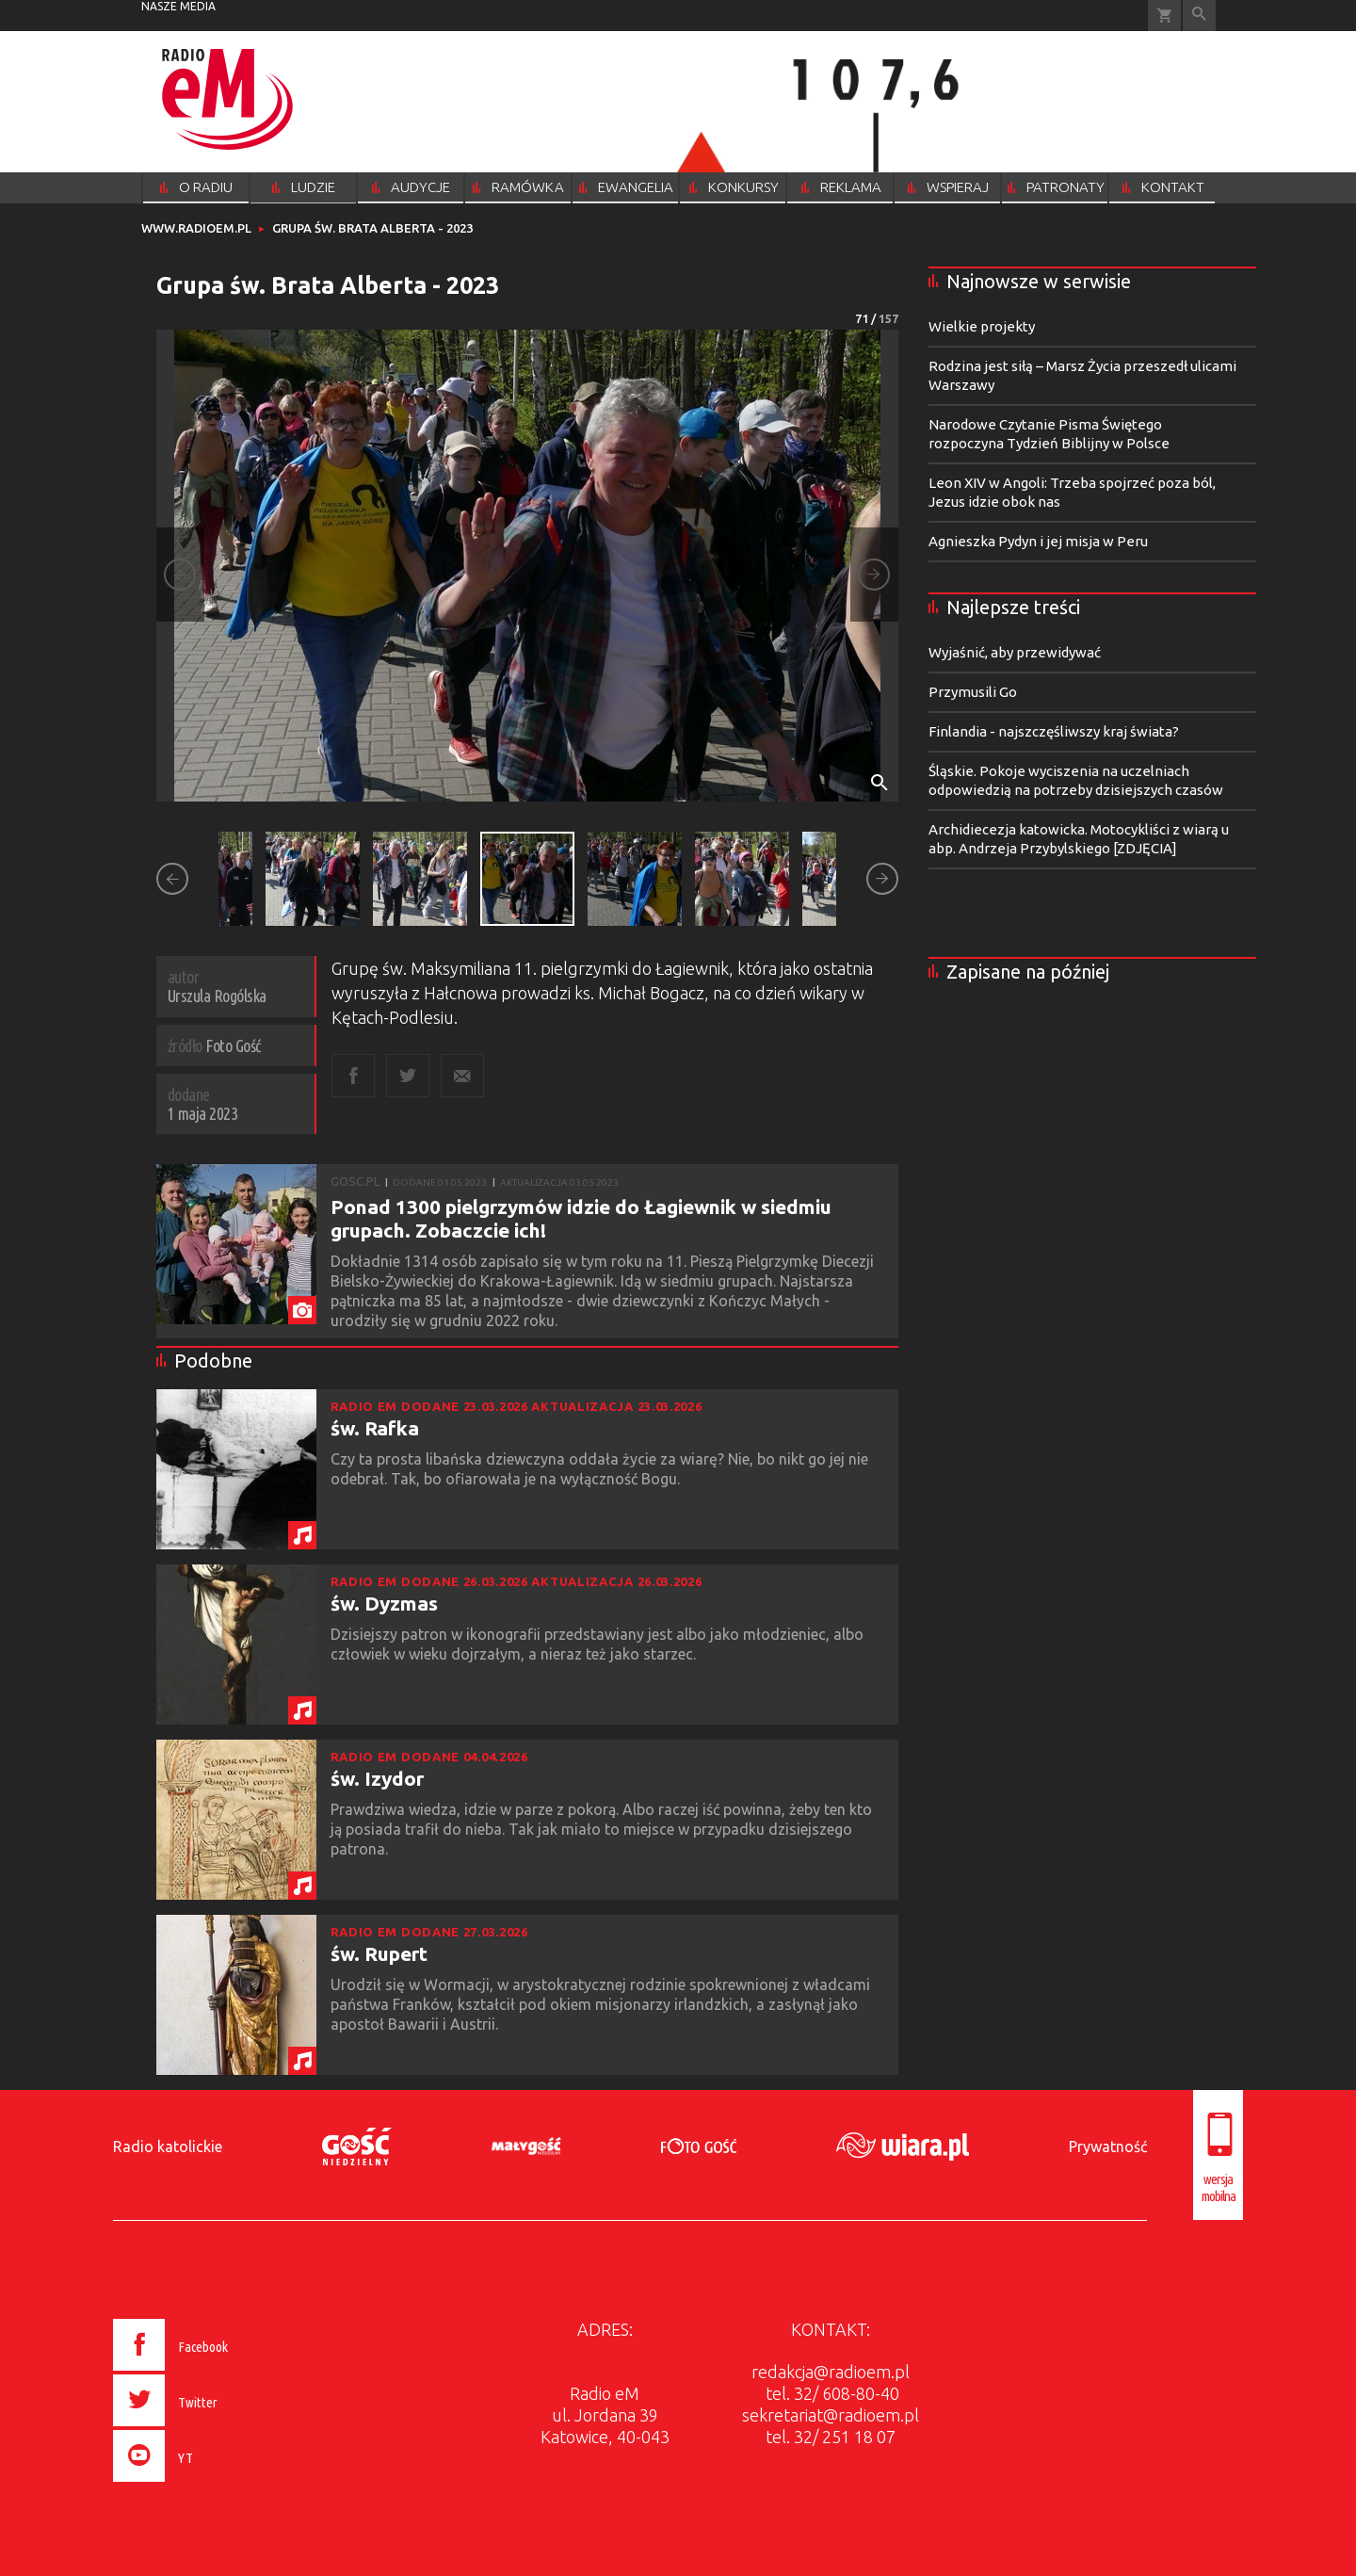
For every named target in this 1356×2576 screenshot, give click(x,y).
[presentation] (210, 2484)
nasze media (178, 6)
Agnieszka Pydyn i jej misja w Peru (1038, 541)
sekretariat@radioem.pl (830, 2415)
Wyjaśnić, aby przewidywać (1014, 652)
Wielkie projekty (981, 326)
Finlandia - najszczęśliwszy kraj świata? (1053, 731)
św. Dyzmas (384, 1603)
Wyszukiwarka (1199, 15)
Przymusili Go (972, 692)
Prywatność (1108, 2146)
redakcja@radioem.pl (830, 2371)
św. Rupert (379, 1953)
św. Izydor (377, 1778)
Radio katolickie (167, 2146)
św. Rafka (375, 1428)
